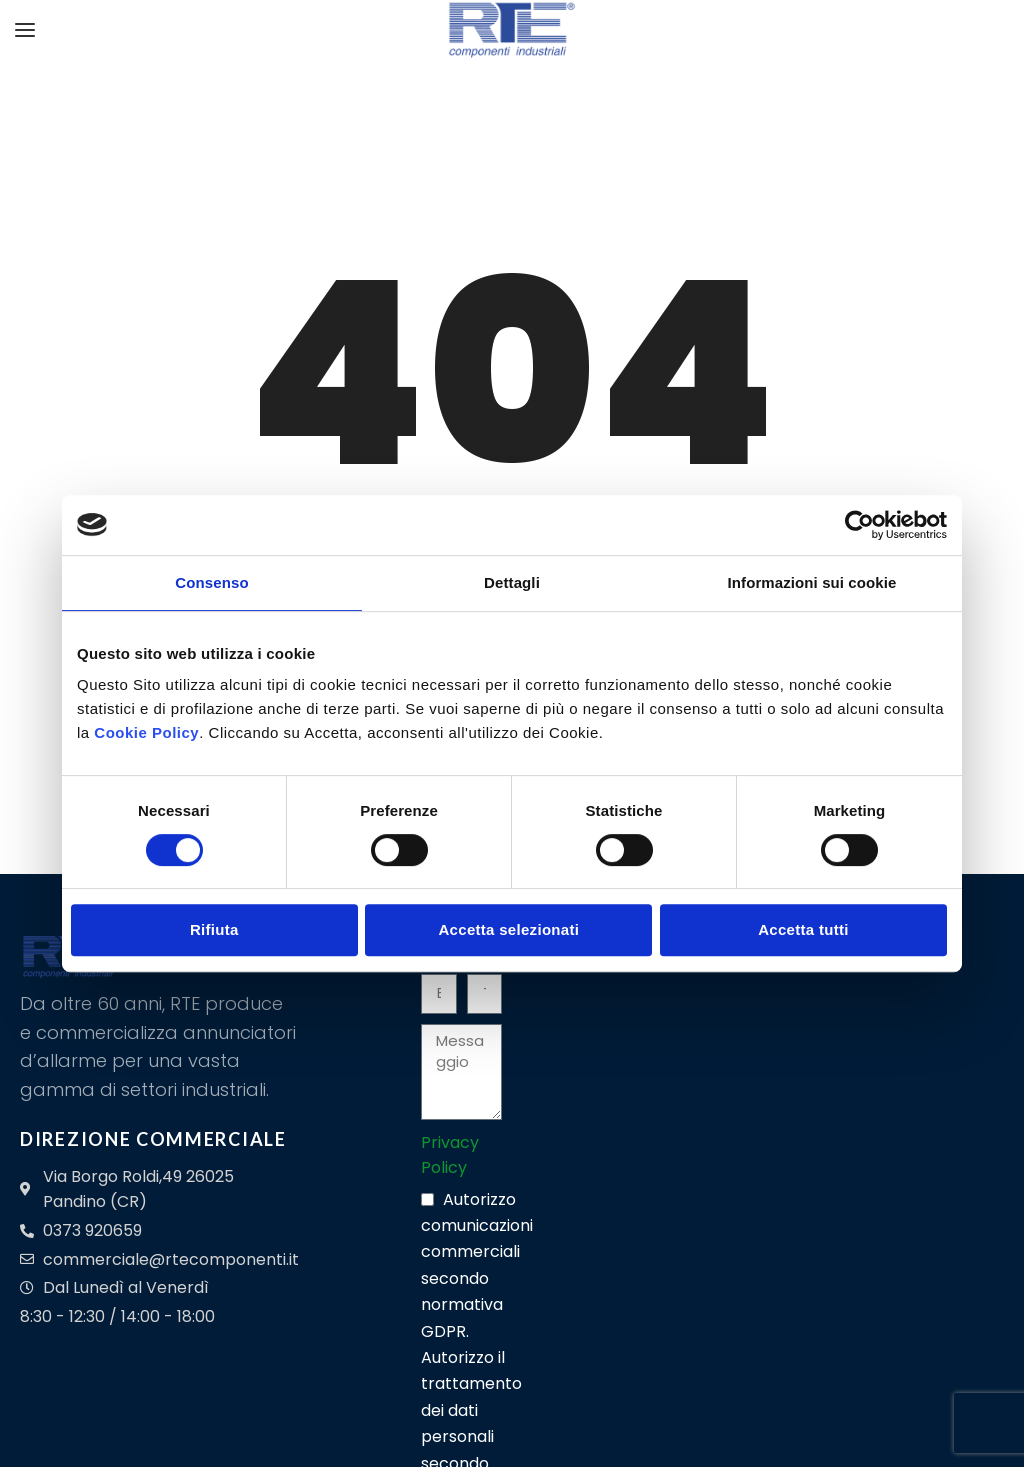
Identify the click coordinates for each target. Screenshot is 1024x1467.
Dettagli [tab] (512, 582)
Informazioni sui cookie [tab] (812, 582)
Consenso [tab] (211, 582)
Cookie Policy (146, 732)
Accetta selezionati (508, 929)
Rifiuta (214, 929)
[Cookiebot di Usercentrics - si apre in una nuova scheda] (859, 525)
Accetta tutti (803, 929)
